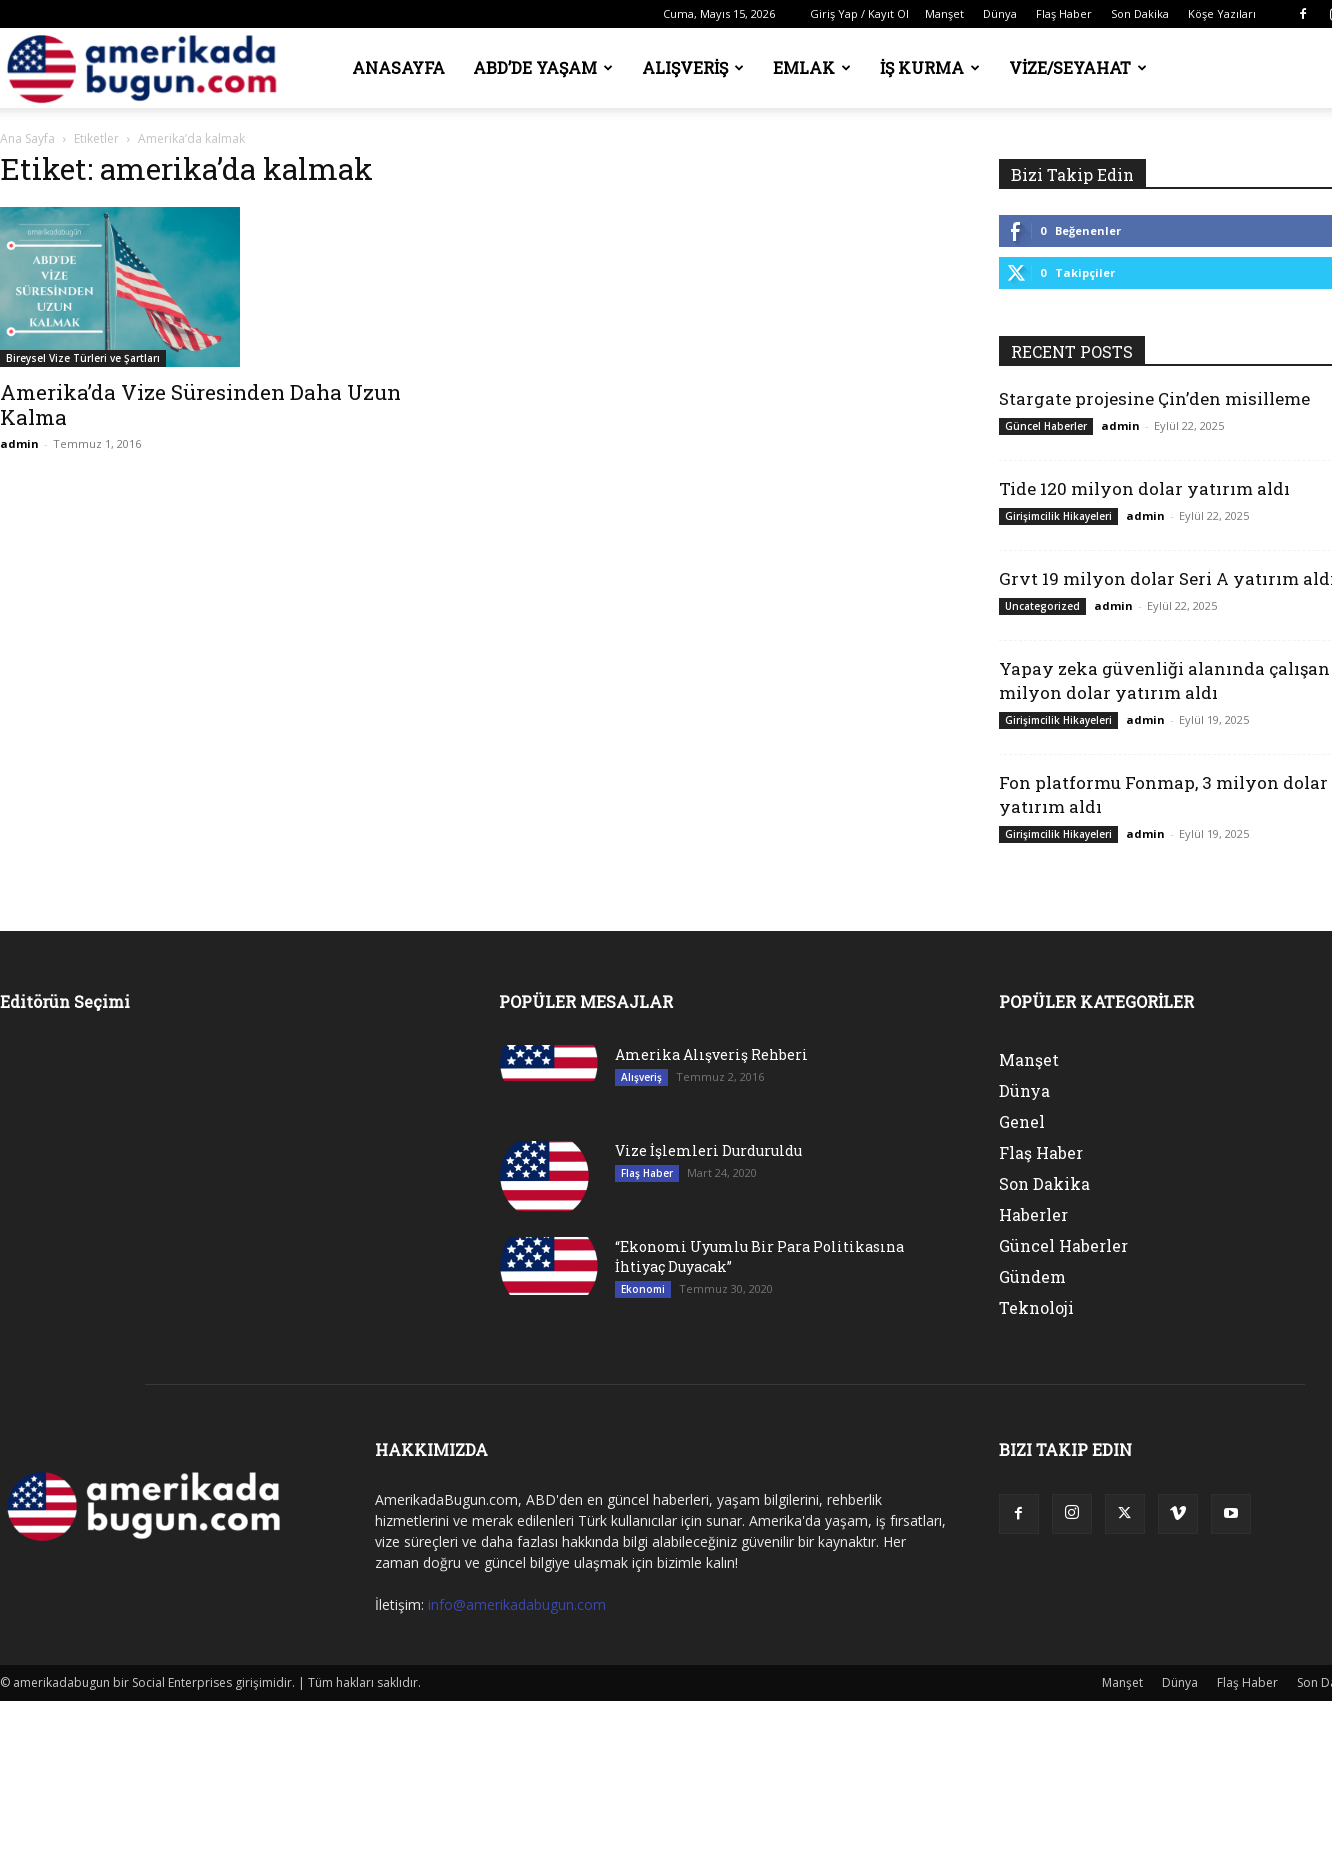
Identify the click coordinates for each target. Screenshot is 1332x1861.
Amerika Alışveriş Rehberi (711, 1054)
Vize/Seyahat (1078, 67)
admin (19, 443)
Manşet (944, 13)
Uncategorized (1042, 606)
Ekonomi (643, 1289)
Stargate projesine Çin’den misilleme (1154, 398)
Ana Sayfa (27, 138)
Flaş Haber (1064, 13)
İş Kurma (930, 67)
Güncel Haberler (1046, 426)
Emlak (812, 67)
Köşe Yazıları (1222, 13)
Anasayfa (398, 67)
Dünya (1000, 13)
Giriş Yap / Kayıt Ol (859, 13)
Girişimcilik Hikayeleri (1058, 516)
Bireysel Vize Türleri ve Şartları (83, 358)
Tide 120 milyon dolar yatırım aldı (1144, 488)
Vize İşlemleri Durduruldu (708, 1150)
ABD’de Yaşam (543, 67)
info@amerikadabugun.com (517, 1604)
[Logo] (148, 68)
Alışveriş (693, 67)
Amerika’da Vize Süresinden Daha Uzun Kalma (200, 404)
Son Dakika (1140, 13)
